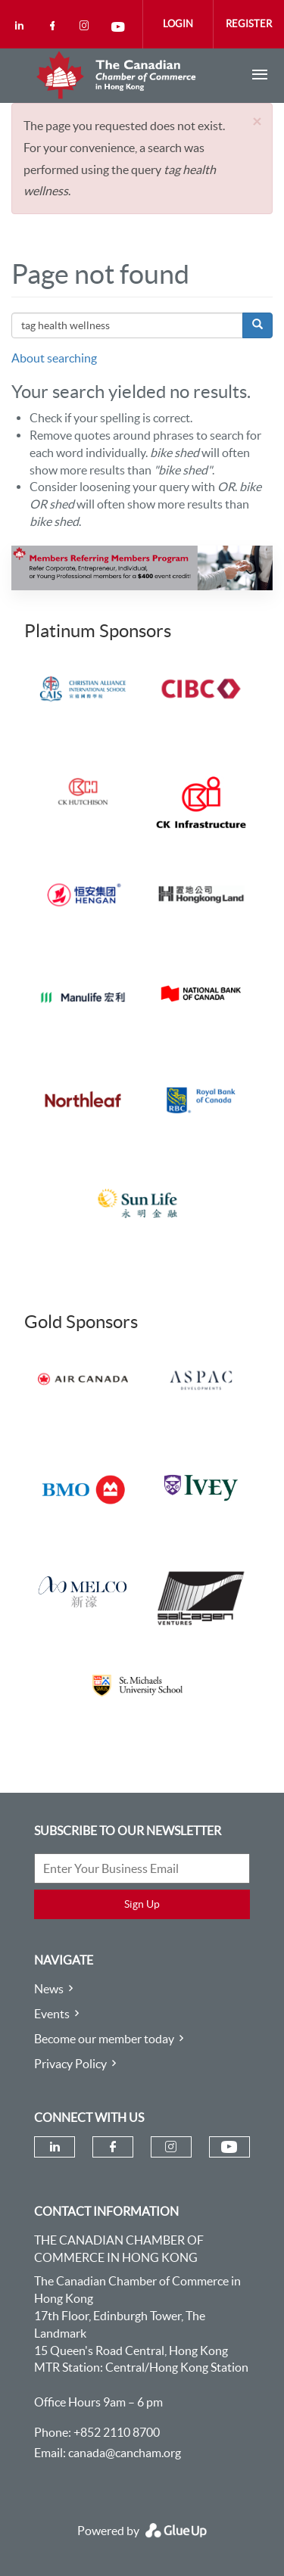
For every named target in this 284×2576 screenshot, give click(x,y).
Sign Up (142, 1904)
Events (52, 2014)
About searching (54, 358)
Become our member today (104, 2039)
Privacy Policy (70, 2063)
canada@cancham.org (124, 2452)
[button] (256, 121)
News (49, 1989)
